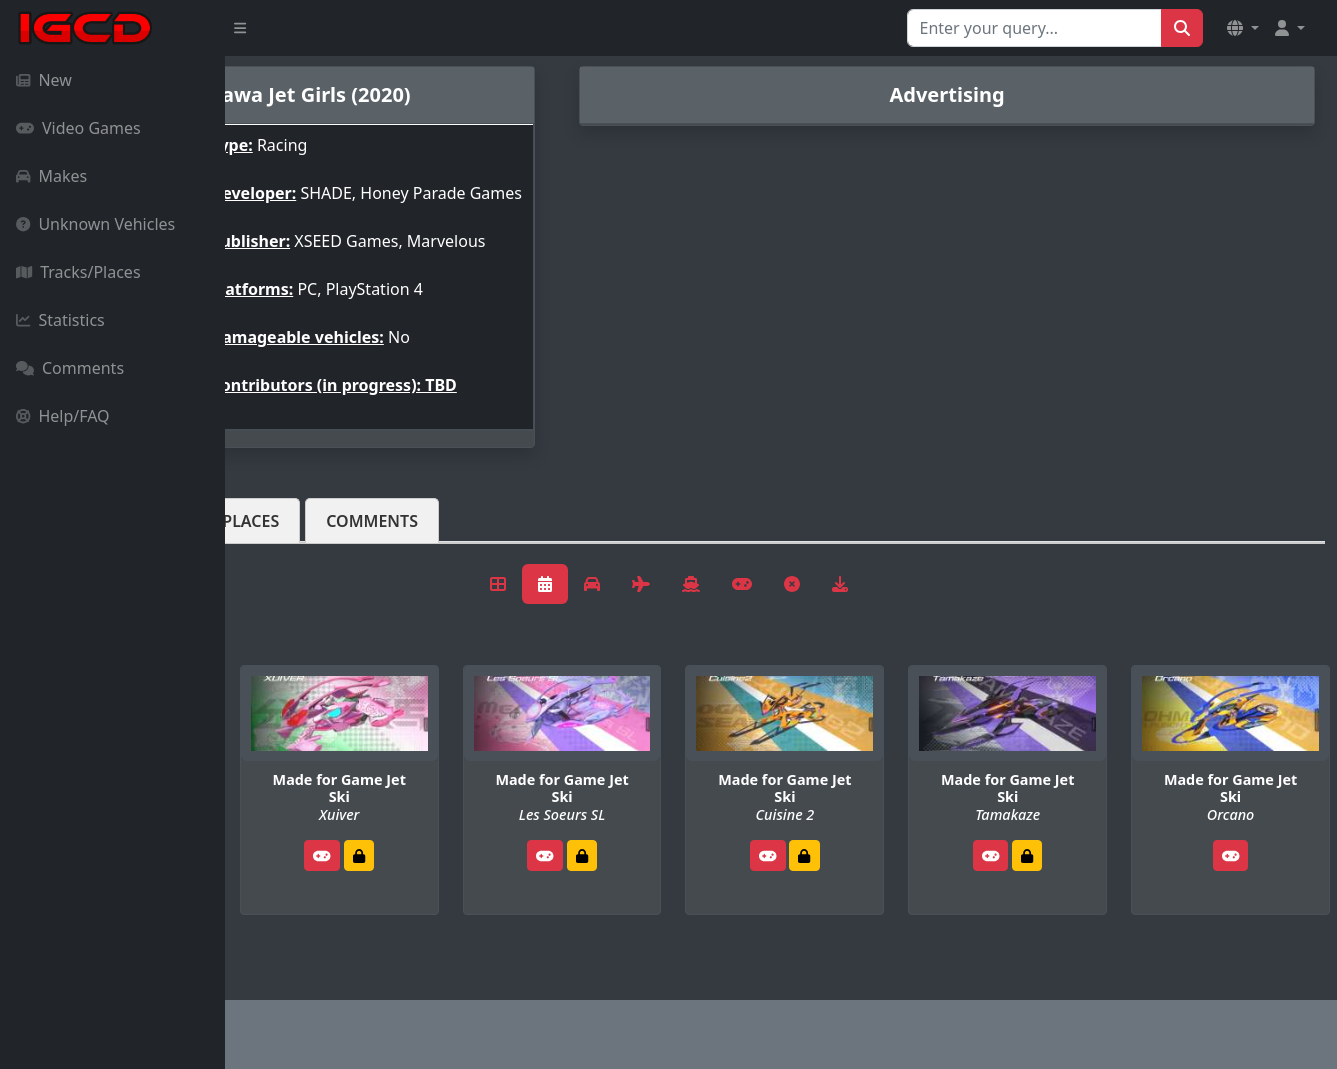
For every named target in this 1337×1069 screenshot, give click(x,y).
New (44, 80)
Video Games (78, 128)
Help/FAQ (63, 416)
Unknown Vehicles (95, 224)
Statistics (60, 320)
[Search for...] (1034, 28)
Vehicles (298, 553)
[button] (1243, 28)
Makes (51, 176)
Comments (70, 368)
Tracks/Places (78, 272)
